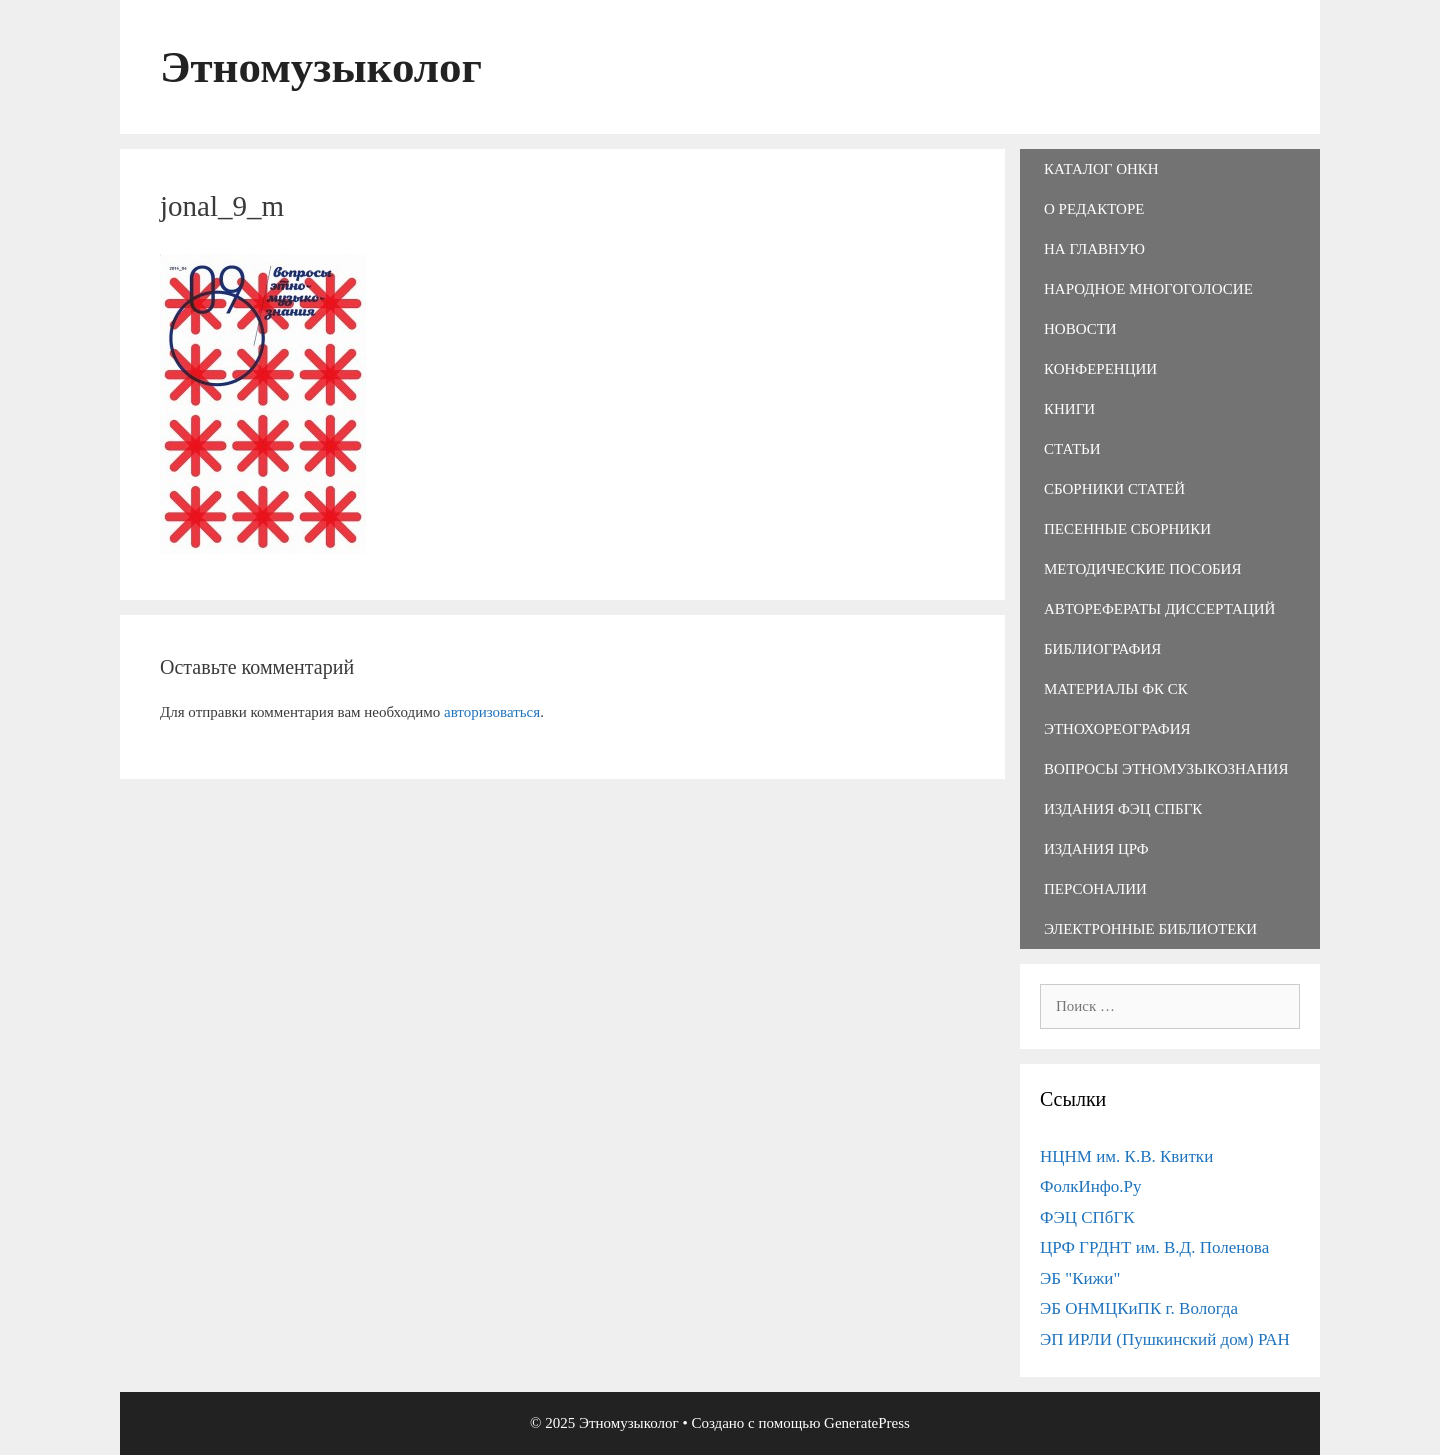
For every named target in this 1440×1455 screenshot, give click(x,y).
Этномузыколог (321, 67)
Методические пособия (1142, 569)
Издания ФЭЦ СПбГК (1123, 809)
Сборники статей (1114, 489)
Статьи (1072, 449)
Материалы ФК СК (1116, 689)
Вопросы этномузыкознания (1166, 769)
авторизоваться (492, 712)
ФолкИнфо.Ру (1091, 1186)
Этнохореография (1117, 729)
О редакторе (1094, 209)
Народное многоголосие (1148, 289)
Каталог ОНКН (1101, 169)
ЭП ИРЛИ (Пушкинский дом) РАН (1165, 1339)
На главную (1094, 249)
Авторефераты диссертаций (1159, 609)
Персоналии (1095, 889)
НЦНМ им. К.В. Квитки (1126, 1156)
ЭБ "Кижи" (1080, 1278)
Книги (1069, 409)
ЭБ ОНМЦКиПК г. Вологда (1139, 1308)
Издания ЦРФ (1096, 849)
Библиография (1102, 649)
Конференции (1100, 369)
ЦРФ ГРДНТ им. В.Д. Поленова (1154, 1247)
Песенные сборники (1127, 529)
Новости (1080, 329)
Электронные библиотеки (1150, 929)
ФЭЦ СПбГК (1087, 1217)
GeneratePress (867, 1423)
